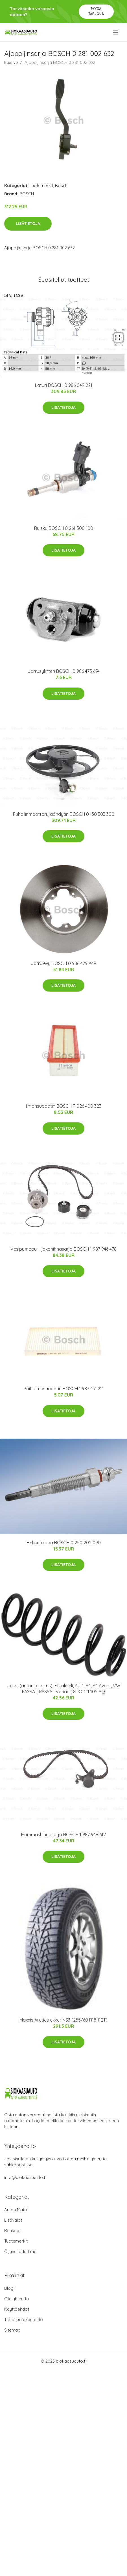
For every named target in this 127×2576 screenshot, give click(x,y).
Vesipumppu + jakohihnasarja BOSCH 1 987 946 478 (63, 1249)
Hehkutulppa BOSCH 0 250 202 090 (64, 1542)
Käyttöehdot (16, 2309)
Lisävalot (13, 2220)
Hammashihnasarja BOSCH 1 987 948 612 (63, 1834)
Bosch (61, 185)
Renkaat (12, 2230)
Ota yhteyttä (16, 2298)
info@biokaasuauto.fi (25, 2177)
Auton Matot (16, 2209)
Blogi (9, 2288)
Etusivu (11, 62)
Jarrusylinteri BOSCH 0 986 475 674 (64, 671)
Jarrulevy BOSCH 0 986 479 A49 (63, 963)
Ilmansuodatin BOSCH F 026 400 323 (63, 1106)
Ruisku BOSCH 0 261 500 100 (63, 528)
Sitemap (12, 2330)
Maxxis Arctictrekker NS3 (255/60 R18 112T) (63, 2020)
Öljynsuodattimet (21, 2251)
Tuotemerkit (41, 185)
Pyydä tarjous (96, 11)
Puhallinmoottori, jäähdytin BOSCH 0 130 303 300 (63, 814)
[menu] (116, 32)
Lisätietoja (28, 223)
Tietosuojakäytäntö (23, 2319)
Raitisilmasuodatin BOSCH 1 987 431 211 (63, 1388)
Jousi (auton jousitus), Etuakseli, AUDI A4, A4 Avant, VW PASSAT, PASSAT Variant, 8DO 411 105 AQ (63, 1688)
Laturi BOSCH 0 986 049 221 (63, 385)
